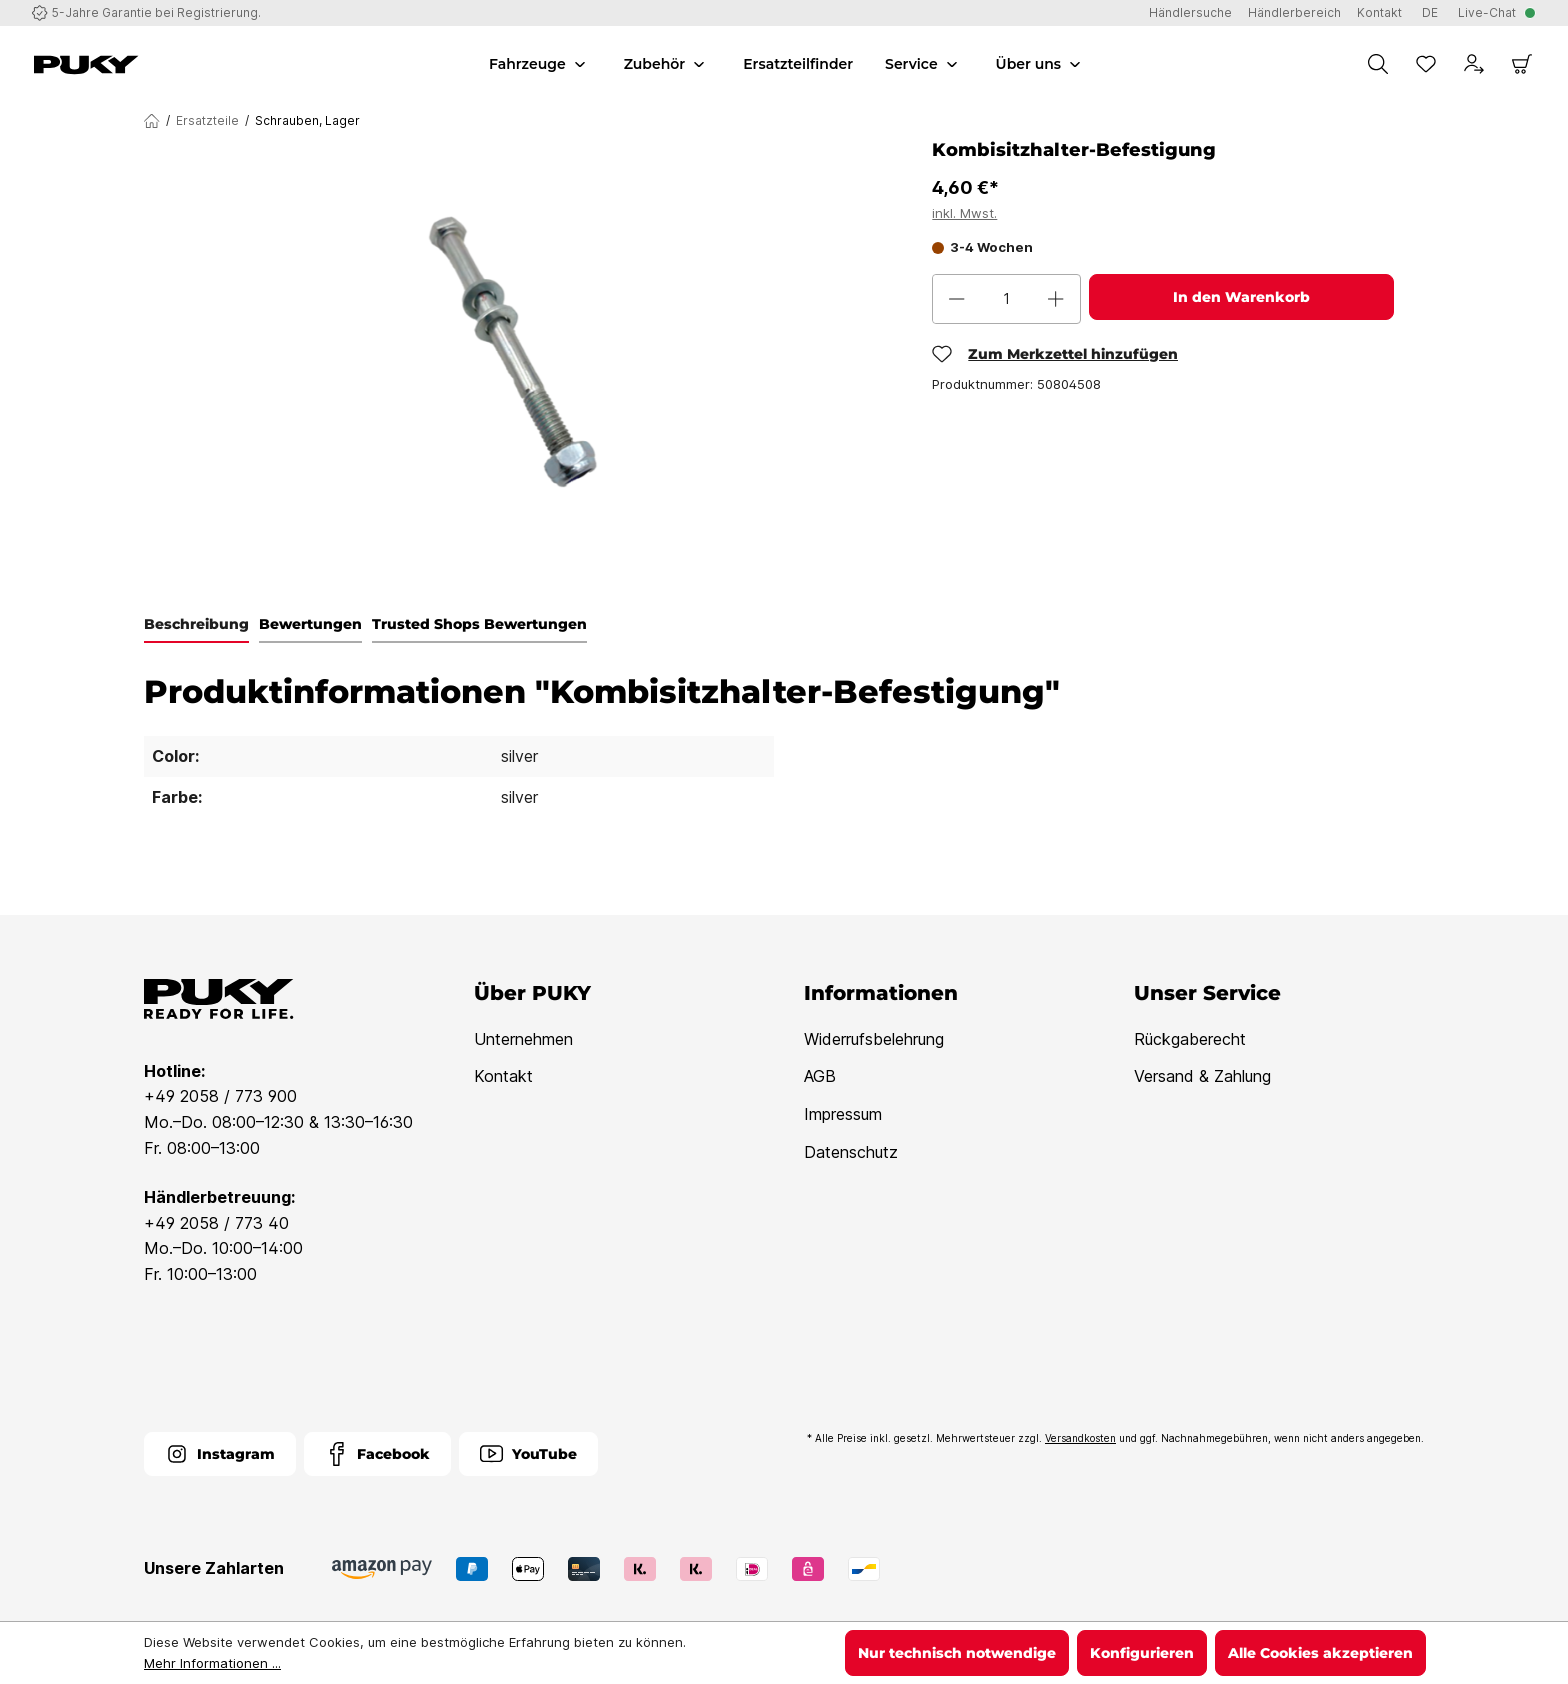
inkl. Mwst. (964, 213)
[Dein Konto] (1474, 64)
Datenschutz (851, 1152)
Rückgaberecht (1190, 1039)
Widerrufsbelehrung (874, 1039)
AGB (820, 1076)
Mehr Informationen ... (212, 1663)
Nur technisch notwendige (957, 1653)
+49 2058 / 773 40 (216, 1223)
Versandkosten (1080, 1438)
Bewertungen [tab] (310, 624)
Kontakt (503, 1076)
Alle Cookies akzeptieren (1320, 1653)
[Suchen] (1378, 64)
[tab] (196, 625)
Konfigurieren (1142, 1653)
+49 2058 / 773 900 (220, 1096)
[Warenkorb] (1522, 64)
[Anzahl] (1006, 299)
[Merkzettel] (1426, 64)
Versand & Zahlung (1202, 1076)
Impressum (843, 1114)
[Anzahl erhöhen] (1056, 299)
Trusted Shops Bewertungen (479, 624)
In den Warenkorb (1241, 297)
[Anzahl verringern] (957, 299)
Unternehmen (523, 1039)
